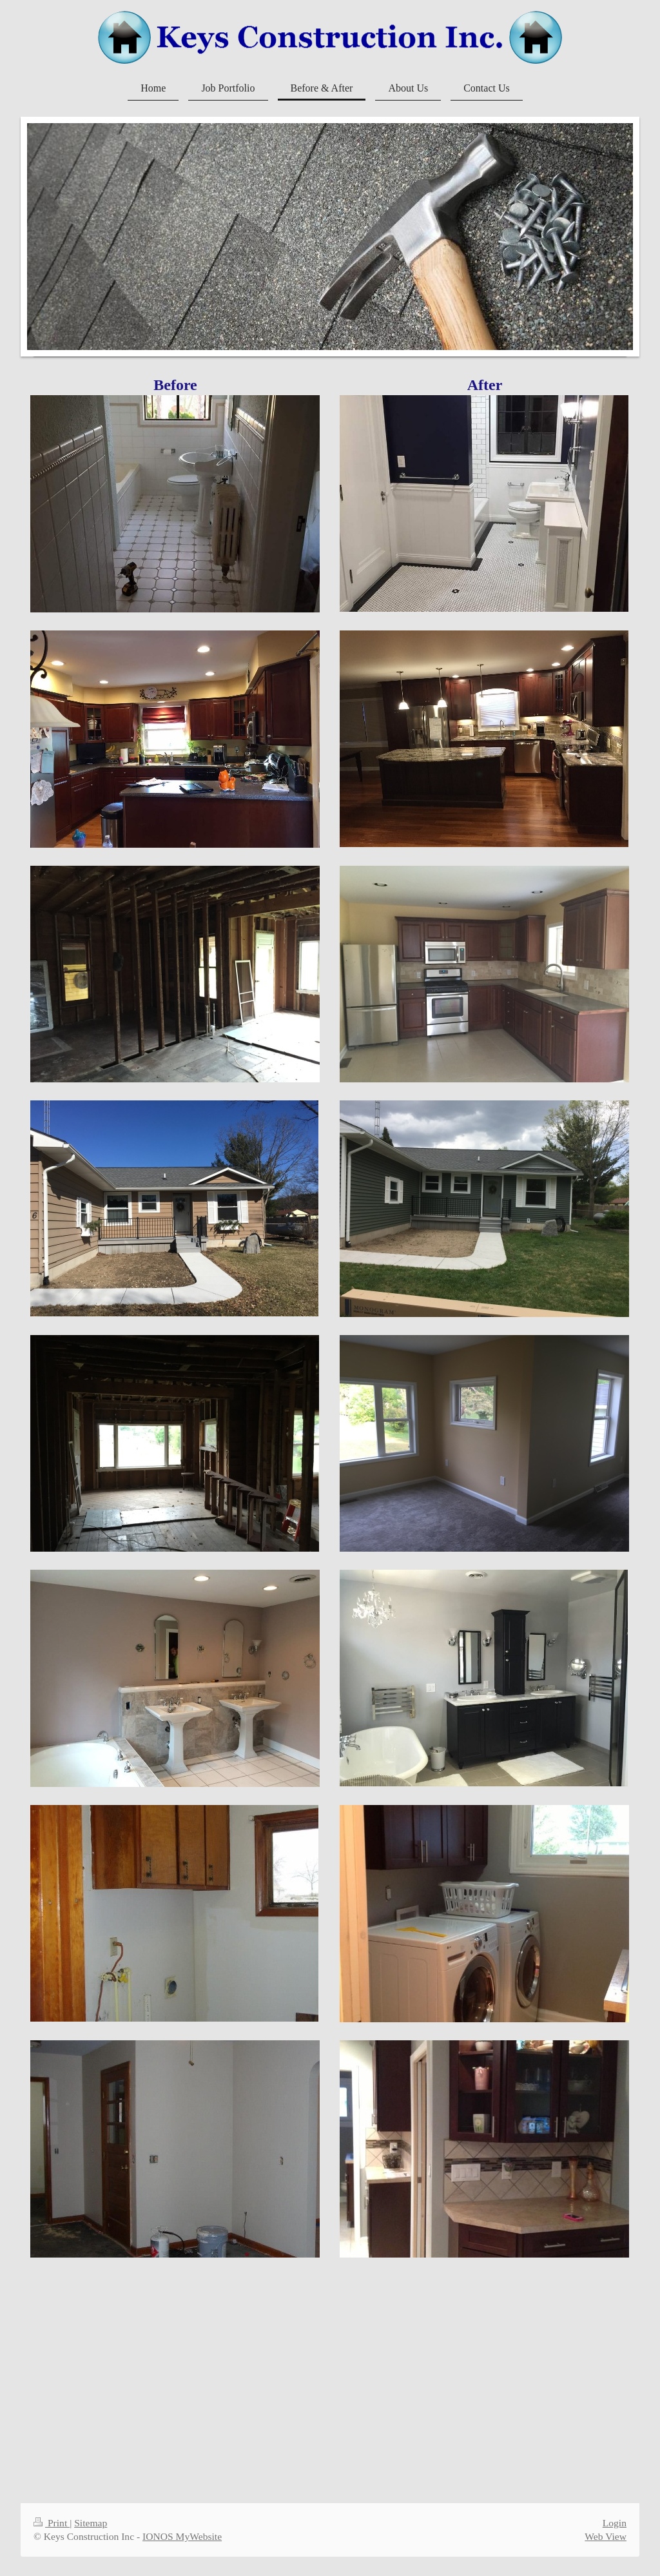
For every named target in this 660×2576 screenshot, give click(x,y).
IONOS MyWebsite (182, 2536)
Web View (605, 2536)
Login (614, 2522)
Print (52, 2522)
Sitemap (90, 2522)
